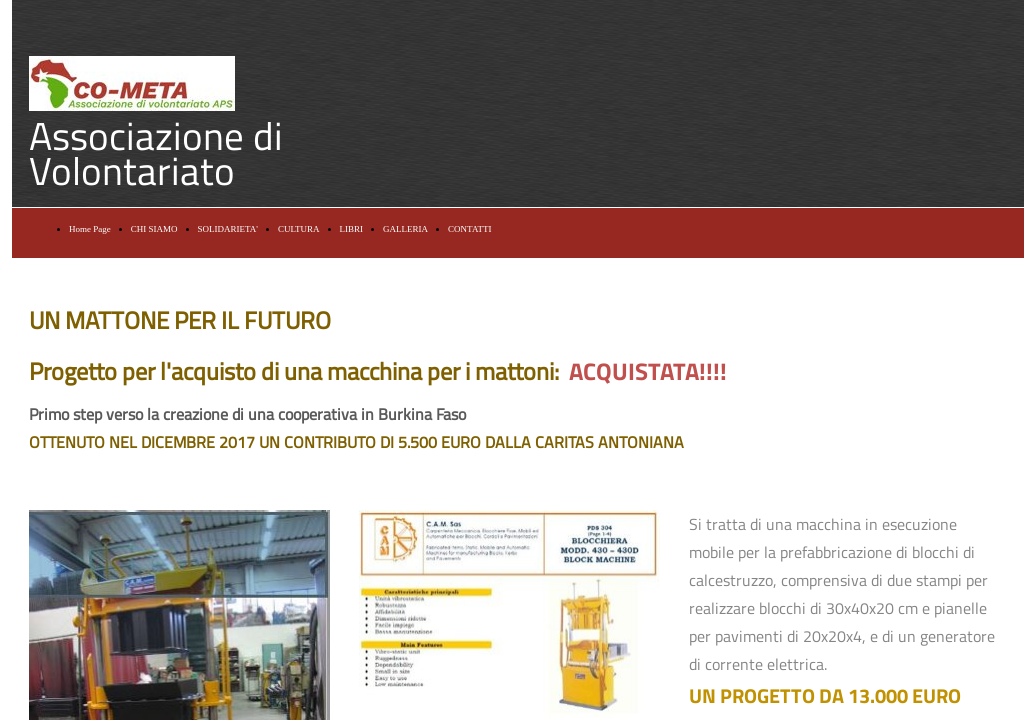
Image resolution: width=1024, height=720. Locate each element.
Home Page (90, 229)
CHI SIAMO (154, 229)
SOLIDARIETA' (228, 229)
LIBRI (352, 229)
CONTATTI (469, 229)
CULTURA (299, 229)
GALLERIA (405, 229)
